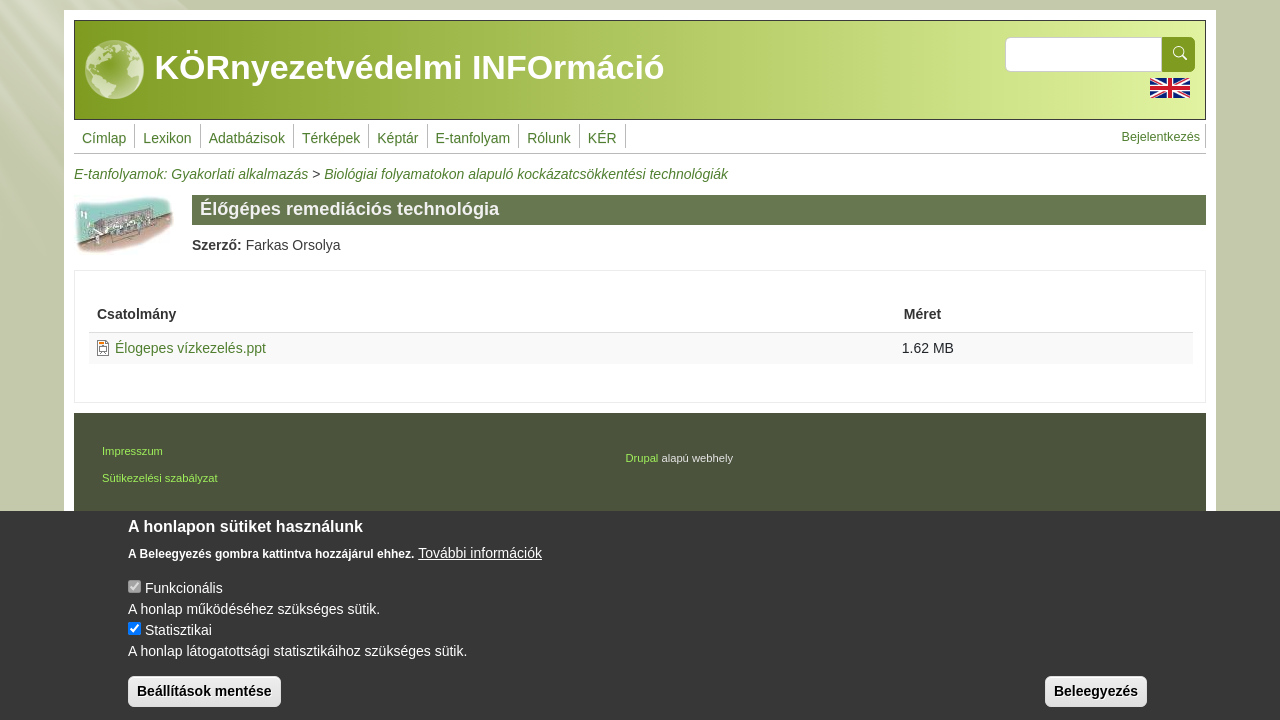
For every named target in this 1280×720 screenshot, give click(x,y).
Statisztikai (178, 647)
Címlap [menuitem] (104, 138)
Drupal (641, 458)
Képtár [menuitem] (397, 138)
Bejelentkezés (1161, 137)
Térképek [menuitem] (331, 138)
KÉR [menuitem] (602, 138)
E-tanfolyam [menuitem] (473, 138)
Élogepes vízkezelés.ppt (190, 348)
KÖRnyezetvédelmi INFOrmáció (375, 70)
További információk (480, 570)
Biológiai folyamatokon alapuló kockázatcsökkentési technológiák (526, 174)
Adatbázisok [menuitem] (247, 138)
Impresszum (132, 451)
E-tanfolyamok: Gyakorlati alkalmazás (191, 174)
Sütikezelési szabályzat (160, 478)
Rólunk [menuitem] (549, 138)
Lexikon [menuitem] (167, 138)
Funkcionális (184, 605)
